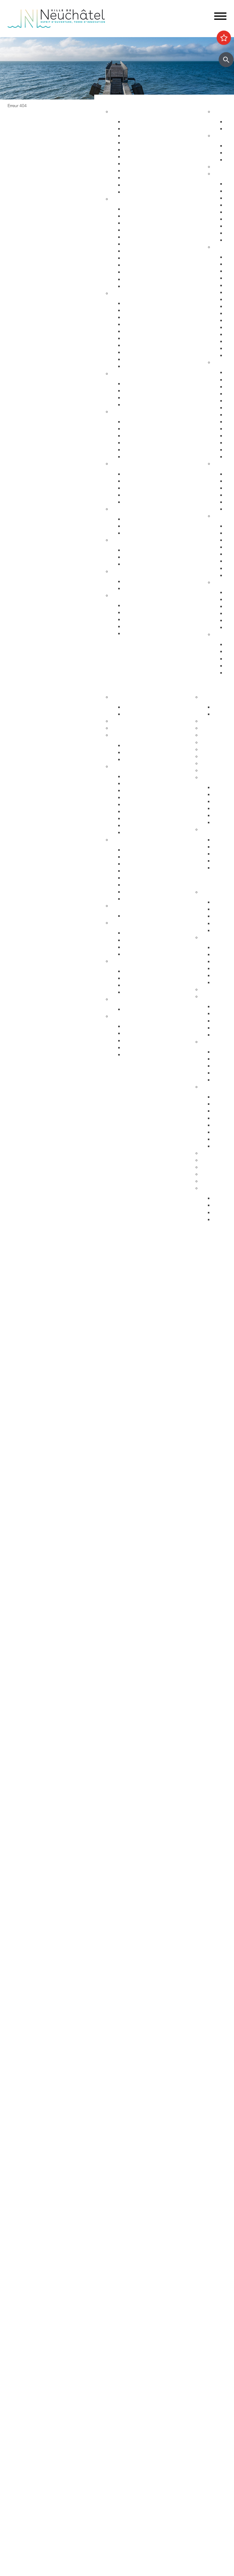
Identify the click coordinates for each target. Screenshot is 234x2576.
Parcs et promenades (145, 163)
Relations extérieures (133, 961)
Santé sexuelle (138, 435)
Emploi (118, 540)
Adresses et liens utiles (147, 456)
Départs (131, 230)
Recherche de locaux (145, 899)
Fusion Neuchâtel (129, 697)
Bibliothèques (215, 749)
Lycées (208, 721)
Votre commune (115, 687)
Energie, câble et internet (148, 192)
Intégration (212, 1042)
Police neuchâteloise (144, 366)
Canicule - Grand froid (134, 571)
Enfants (131, 383)
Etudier (196, 687)
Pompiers (133, 338)
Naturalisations (138, 265)
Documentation (139, 714)
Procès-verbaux (139, 818)
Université (211, 735)
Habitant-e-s (124, 199)
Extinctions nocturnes (146, 526)
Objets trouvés (138, 216)
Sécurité (119, 293)
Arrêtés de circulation (145, 303)
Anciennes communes (146, 832)
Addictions (134, 449)
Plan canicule (137, 581)
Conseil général (127, 766)
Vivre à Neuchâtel (117, 101)
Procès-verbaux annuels (148, 825)
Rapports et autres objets (149, 811)
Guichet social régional (146, 488)
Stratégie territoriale (143, 128)
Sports (220, 135)
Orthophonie (136, 428)
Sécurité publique (141, 317)
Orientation (134, 564)
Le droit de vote (139, 933)
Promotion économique (147, 892)
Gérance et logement (145, 135)
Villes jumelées (138, 971)
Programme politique (145, 752)
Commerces (136, 850)
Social (117, 463)
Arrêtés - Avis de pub (145, 797)
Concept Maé (137, 390)
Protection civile (139, 352)
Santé (117, 411)
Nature (220, 516)
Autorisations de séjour (147, 251)
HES (205, 728)
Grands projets (138, 121)
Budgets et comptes (132, 999)
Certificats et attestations (149, 626)
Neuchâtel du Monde (145, 985)
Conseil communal (130, 735)
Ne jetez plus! (137, 533)
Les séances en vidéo (145, 790)
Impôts (130, 286)
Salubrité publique (142, 324)
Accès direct (124, 595)
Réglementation (127, 906)
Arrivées (131, 223)
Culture (221, 362)
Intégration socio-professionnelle (157, 502)
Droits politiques (128, 923)
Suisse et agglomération (148, 978)
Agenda (221, 111)
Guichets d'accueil (142, 209)
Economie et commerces (137, 840)
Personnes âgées (141, 397)
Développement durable (135, 509)
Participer (198, 882)
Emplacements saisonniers (151, 864)
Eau (127, 185)
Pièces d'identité (140, 244)
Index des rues (138, 177)
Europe (130, 992)
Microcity (132, 878)
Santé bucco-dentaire (145, 442)
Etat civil (131, 272)
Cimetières (134, 279)
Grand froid (135, 588)
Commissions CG (141, 804)
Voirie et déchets (140, 156)
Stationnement (138, 310)
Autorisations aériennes (147, 359)
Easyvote (222, 954)
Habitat (118, 111)
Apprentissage (138, 557)
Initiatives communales (146, 940)
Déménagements (141, 237)
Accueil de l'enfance (143, 633)
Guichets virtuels (128, 728)
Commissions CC (141, 759)
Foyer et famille (126, 373)
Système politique (141, 954)
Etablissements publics (147, 857)
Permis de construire (144, 142)
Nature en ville (137, 170)
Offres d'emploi (139, 550)
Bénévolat (211, 1167)
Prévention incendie (143, 331)
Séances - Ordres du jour (149, 783)
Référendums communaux (151, 947)
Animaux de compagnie (147, 404)
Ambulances (136, 345)
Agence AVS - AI (140, 495)
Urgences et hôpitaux (145, 421)
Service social (137, 481)
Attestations (136, 258)
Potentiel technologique (148, 1054)
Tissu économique (142, 885)
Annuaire (120, 721)
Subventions (214, 1153)
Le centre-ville (137, 871)
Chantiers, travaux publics (150, 149)
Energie (131, 519)
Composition (136, 745)
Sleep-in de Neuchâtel (146, 474)
